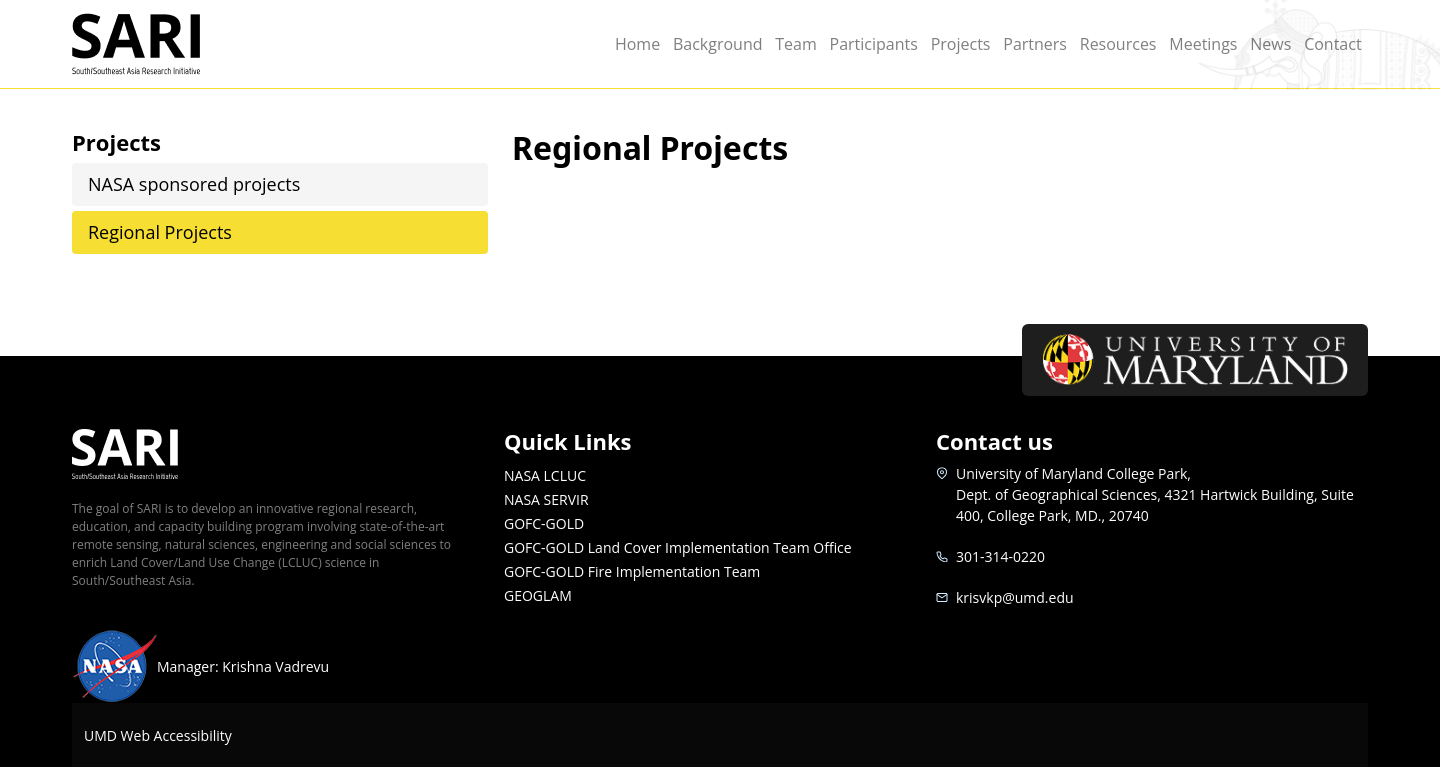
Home (637, 44)
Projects (961, 44)
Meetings (1203, 44)
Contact (1332, 44)
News (1270, 44)
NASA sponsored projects (194, 184)
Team (796, 44)
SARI (159, 44)
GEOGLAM (538, 595)
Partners (1035, 44)
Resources (1118, 44)
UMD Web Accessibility (158, 735)
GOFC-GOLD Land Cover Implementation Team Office (678, 547)
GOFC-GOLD (544, 523)
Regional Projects (160, 232)
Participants (874, 44)
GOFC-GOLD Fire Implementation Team (632, 571)
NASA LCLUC (545, 475)
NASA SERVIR (546, 499)
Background (718, 44)
